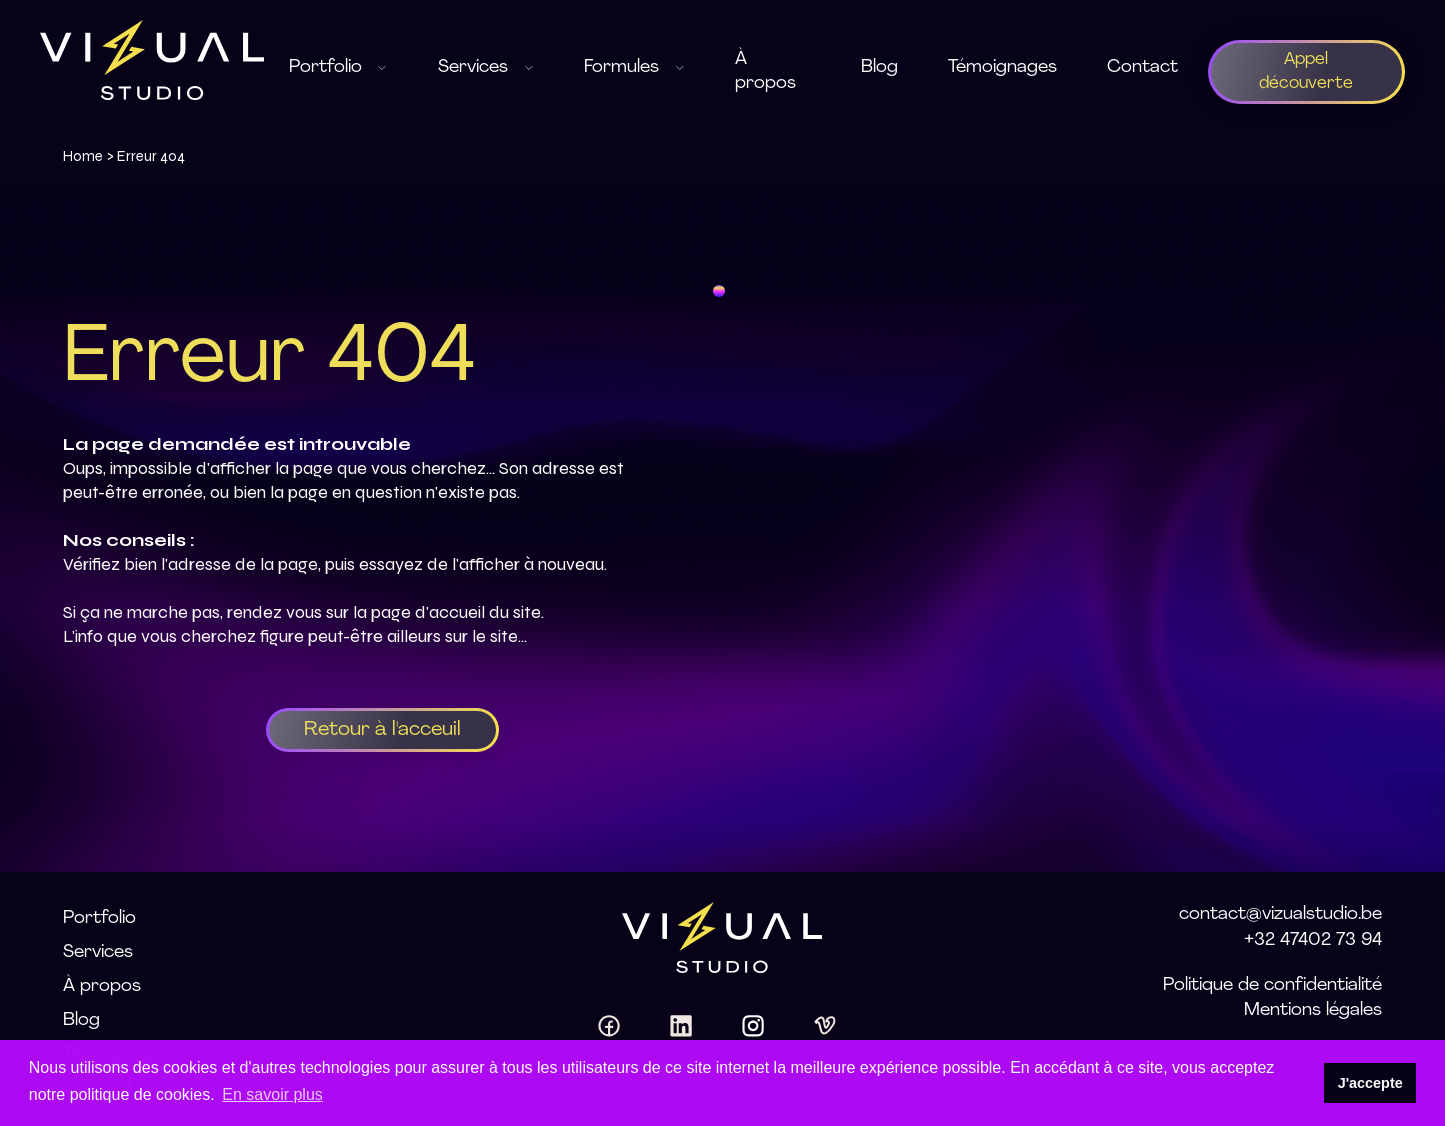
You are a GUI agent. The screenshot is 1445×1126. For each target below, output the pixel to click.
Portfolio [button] (338, 67)
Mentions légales (1313, 1010)
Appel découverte (1306, 71)
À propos (765, 71)
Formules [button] (634, 67)
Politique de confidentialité (1272, 985)
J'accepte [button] (1370, 1083)
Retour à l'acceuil (382, 730)
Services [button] (486, 67)
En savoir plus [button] (272, 1094)
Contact (1142, 67)
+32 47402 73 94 (1313, 940)
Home (83, 156)
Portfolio (99, 918)
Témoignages (1002, 67)
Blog (879, 67)
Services (98, 952)
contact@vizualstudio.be (1280, 914)
